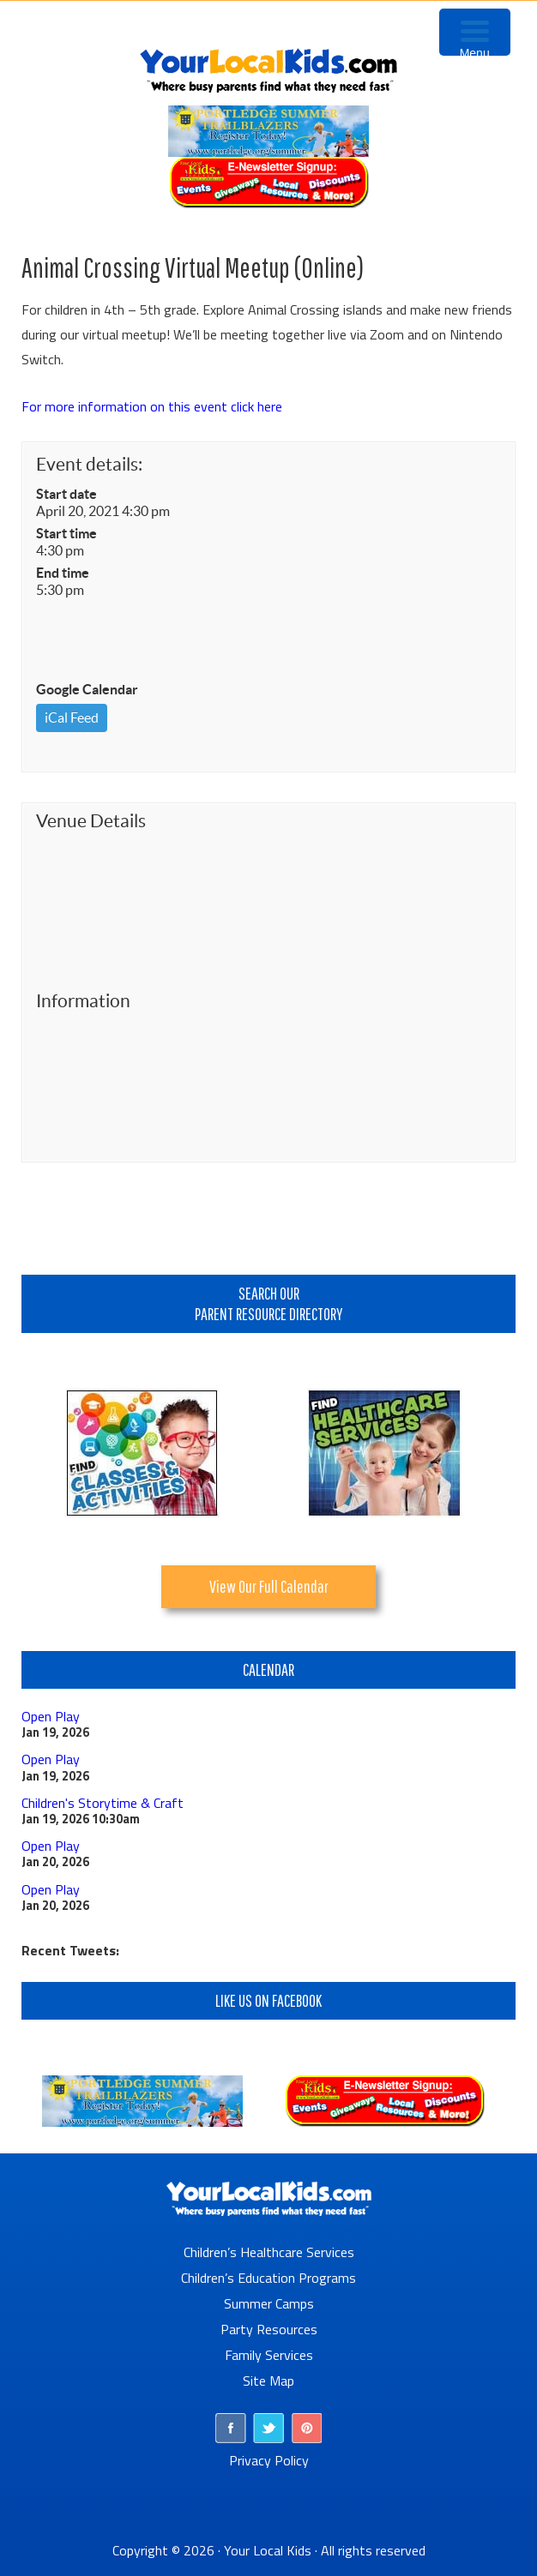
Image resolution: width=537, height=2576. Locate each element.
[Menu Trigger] (474, 32)
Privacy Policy (269, 2460)
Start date (66, 493)
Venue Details (91, 821)
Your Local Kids (267, 2550)
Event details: (89, 464)
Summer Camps (269, 2303)
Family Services (269, 2355)
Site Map (268, 2380)
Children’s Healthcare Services (269, 2252)
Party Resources (268, 2329)
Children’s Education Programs (268, 2277)
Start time (66, 533)
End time (62, 572)
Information (83, 1001)
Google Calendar (87, 689)
